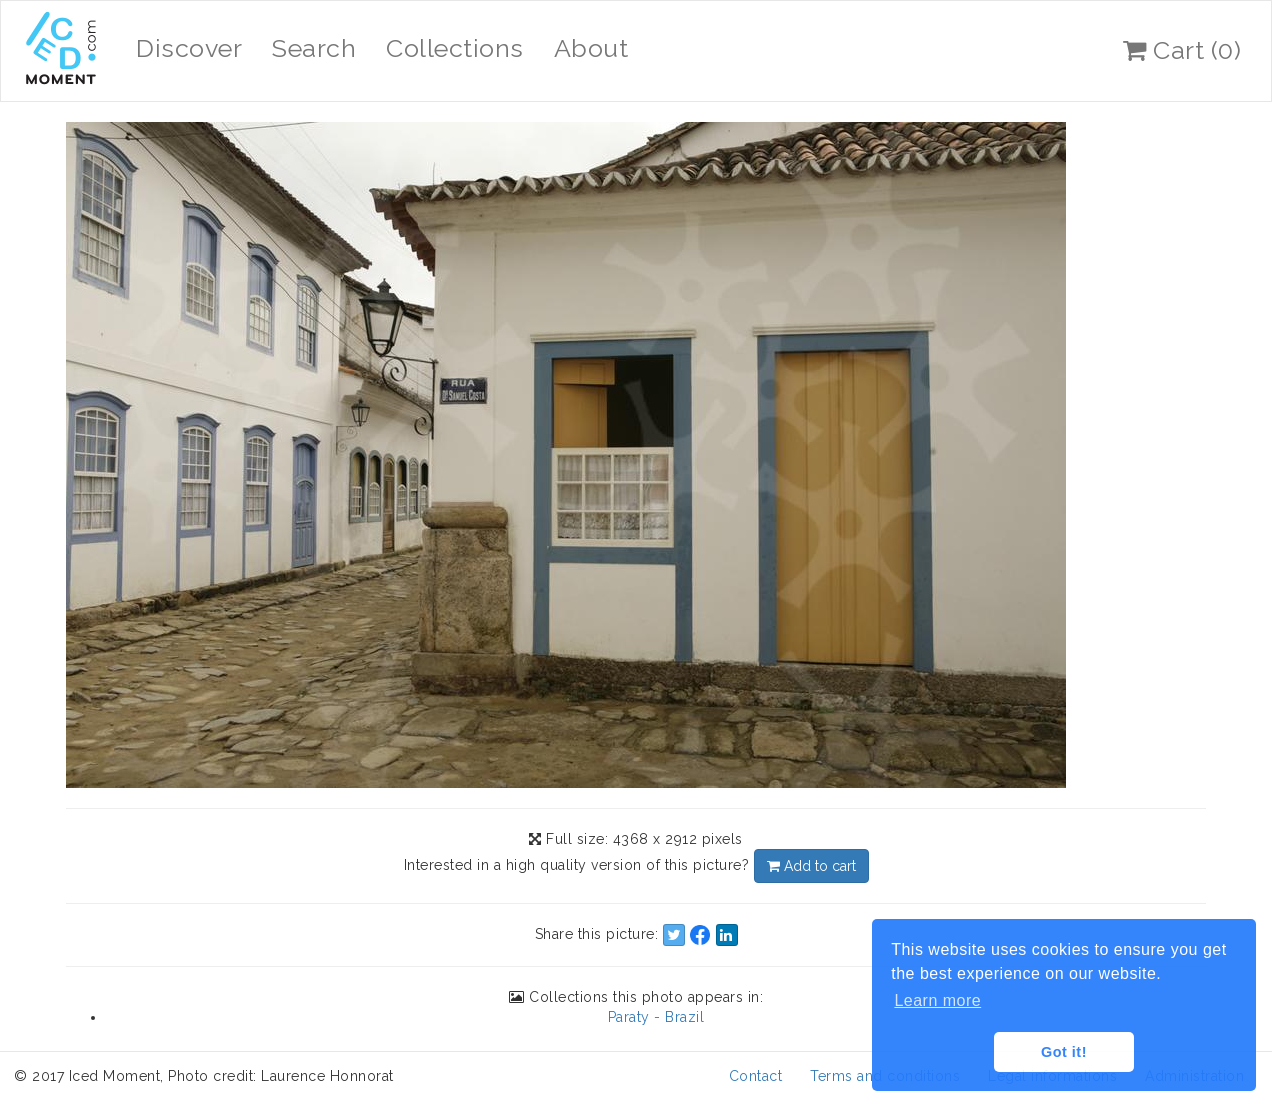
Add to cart (811, 866)
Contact (756, 1076)
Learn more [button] (937, 1000)
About (591, 48)
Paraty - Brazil (656, 1017)
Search (314, 48)
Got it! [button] (1064, 1052)
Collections (455, 48)
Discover (189, 48)
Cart (1182, 50)
